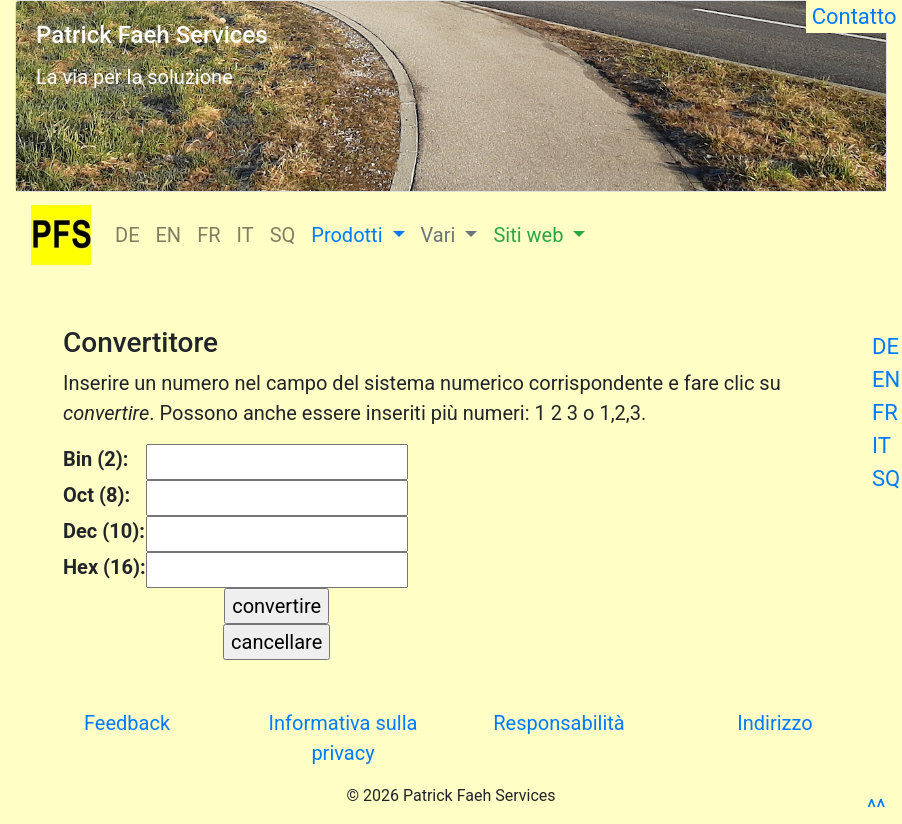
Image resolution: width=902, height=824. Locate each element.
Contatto (854, 16)
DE (885, 346)
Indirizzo (774, 723)
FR (885, 412)
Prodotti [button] (349, 235)
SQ (886, 478)
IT (881, 445)
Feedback (127, 723)
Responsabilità (558, 723)
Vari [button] (441, 235)
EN (886, 379)
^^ (876, 807)
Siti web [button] (530, 235)
